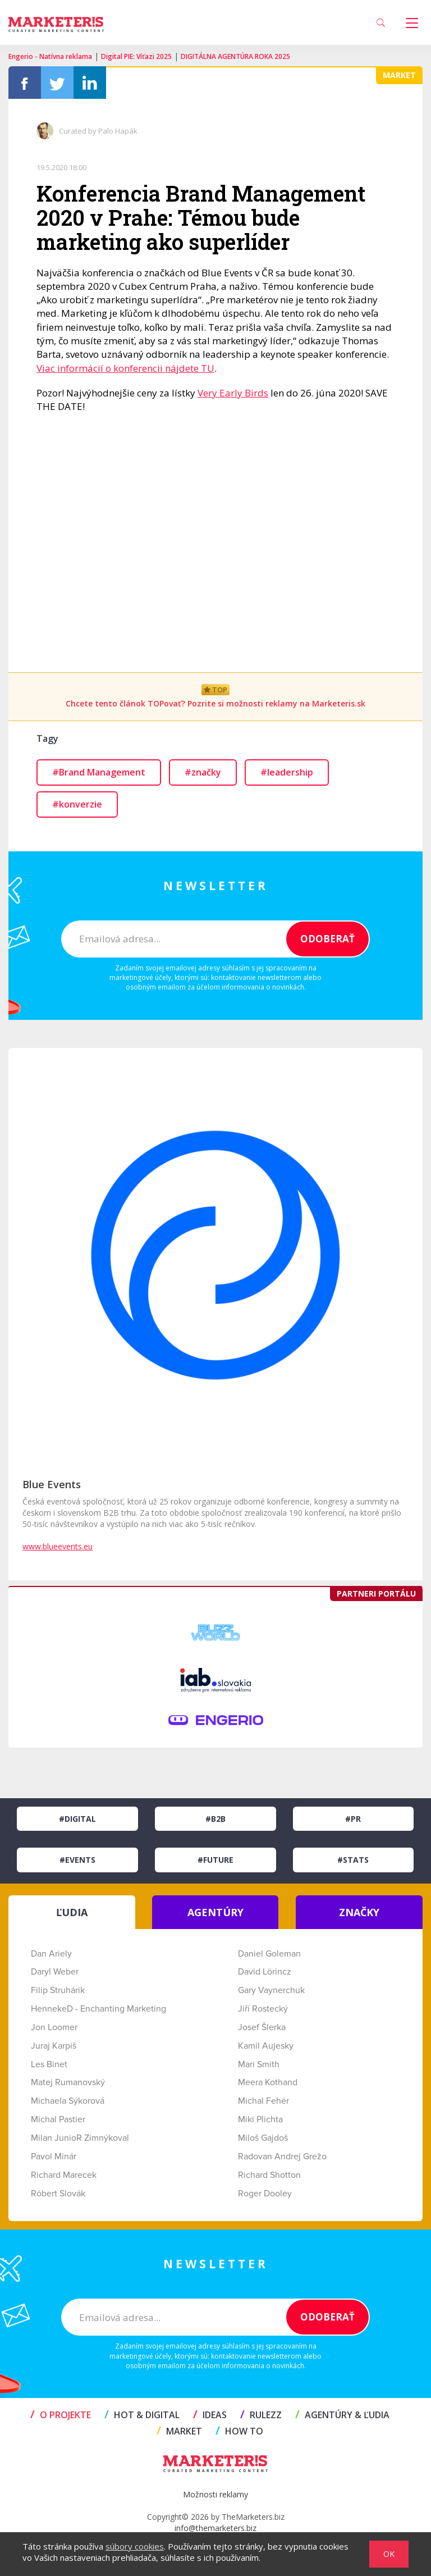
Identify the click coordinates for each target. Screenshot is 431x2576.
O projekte (60, 2415)
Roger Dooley (265, 2193)
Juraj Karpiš (53, 2045)
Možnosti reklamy (215, 2494)
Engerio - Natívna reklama (50, 56)
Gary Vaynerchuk (271, 1990)
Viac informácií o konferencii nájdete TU (125, 368)
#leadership (286, 772)
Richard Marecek (64, 2175)
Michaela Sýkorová (67, 2101)
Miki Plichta (260, 2119)
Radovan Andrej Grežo (282, 2156)
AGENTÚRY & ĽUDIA (342, 2415)
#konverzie (77, 804)
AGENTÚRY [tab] (215, 1912)
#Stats (353, 1859)
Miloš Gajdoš (263, 2138)
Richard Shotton (269, 2175)
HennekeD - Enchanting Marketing (98, 2008)
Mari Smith (258, 2064)
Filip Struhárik (58, 1990)
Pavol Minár (53, 2156)
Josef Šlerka (262, 2027)
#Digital (77, 1818)
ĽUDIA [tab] (72, 1912)
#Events (77, 1859)
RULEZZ (261, 2415)
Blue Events (51, 1484)
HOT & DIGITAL (142, 2415)
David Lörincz (264, 1971)
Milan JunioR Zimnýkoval (80, 2138)
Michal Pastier (58, 2119)
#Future (215, 1859)
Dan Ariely (51, 1953)
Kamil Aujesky (266, 2045)
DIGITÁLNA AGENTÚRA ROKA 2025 (235, 56)
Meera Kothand (267, 2082)
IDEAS (210, 2415)
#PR (353, 1818)
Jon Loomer (54, 2027)
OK (389, 2553)
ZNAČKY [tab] (359, 1912)
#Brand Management (98, 772)
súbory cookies (135, 2546)
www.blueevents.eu (57, 1546)
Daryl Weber (55, 1971)
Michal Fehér (263, 2101)
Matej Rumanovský (68, 2082)
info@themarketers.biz (215, 2528)
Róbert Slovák (58, 2193)
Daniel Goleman (269, 1953)
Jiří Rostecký (263, 2008)
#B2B (215, 1818)
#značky (203, 772)
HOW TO (239, 2431)
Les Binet (49, 2064)
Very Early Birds (233, 392)
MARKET (179, 2431)
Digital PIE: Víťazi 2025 (136, 56)
